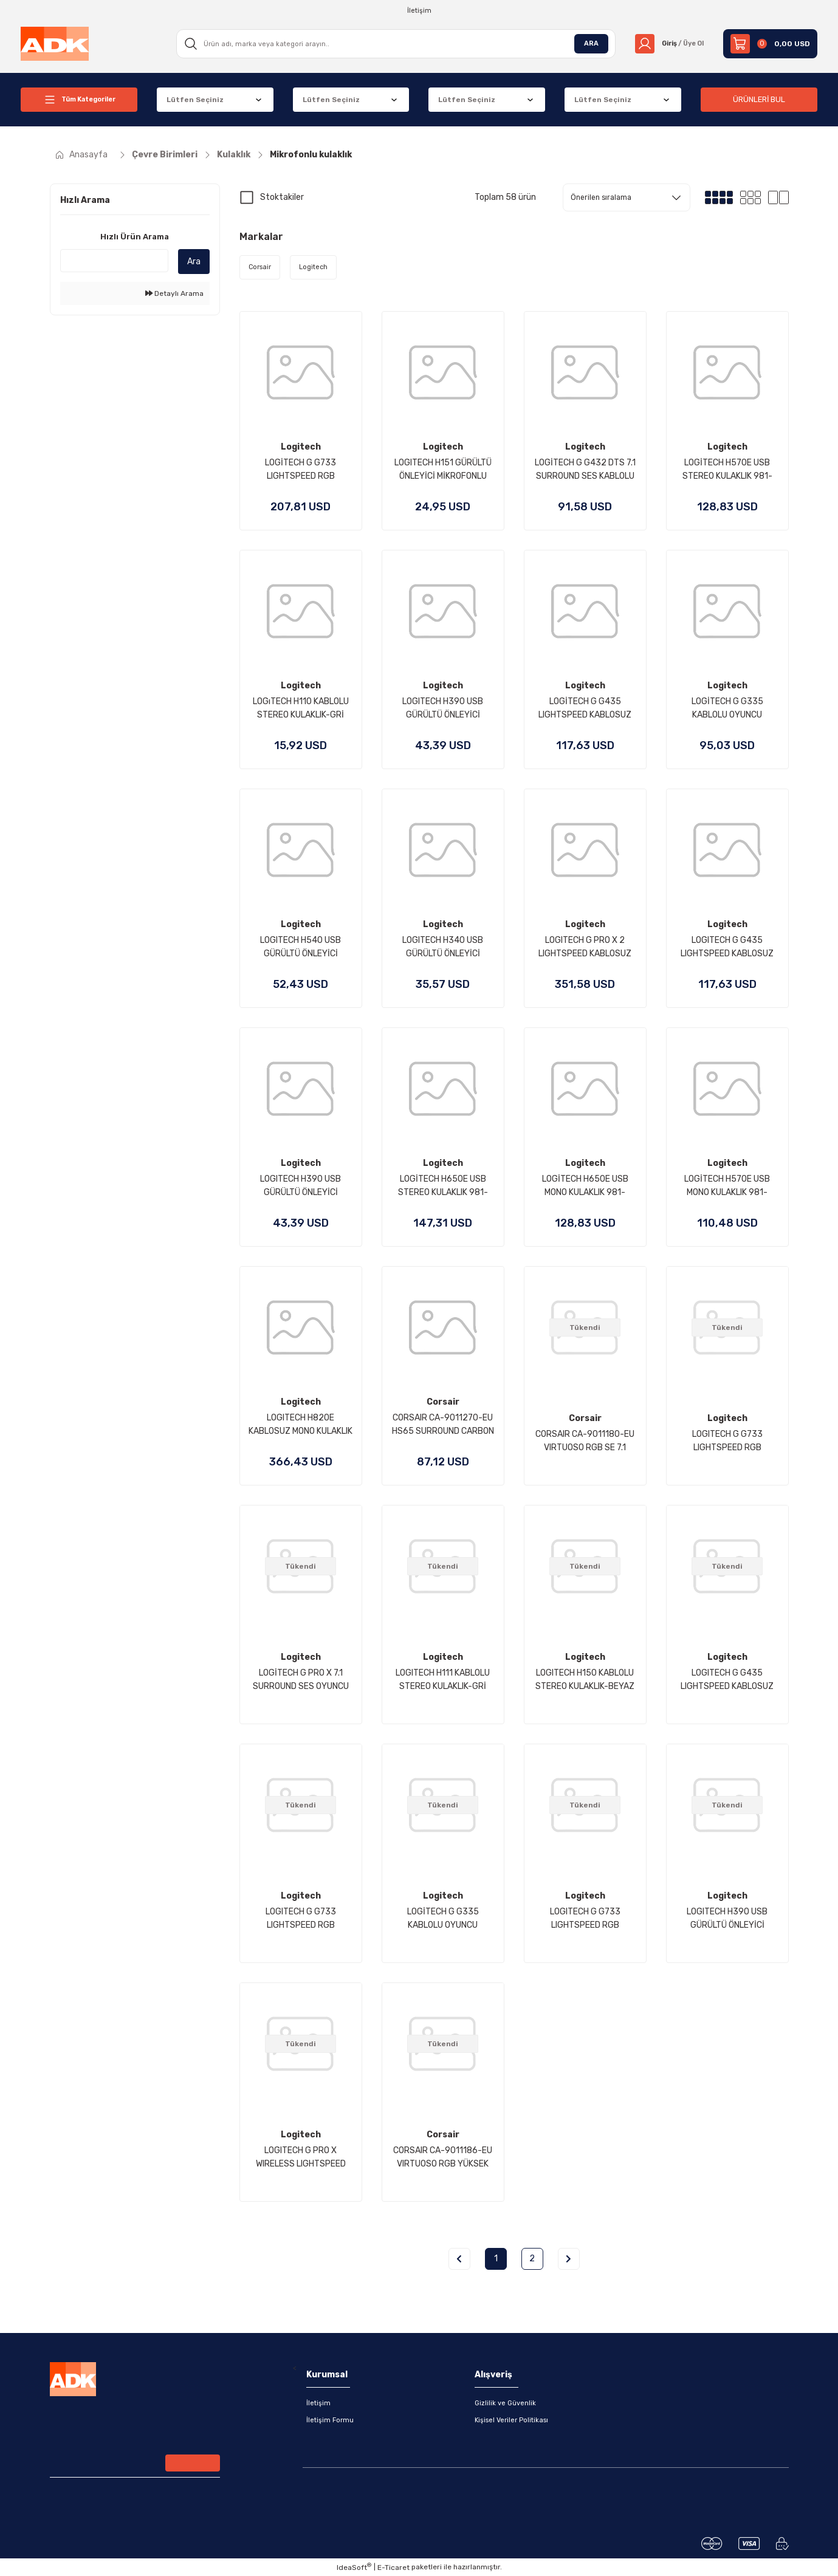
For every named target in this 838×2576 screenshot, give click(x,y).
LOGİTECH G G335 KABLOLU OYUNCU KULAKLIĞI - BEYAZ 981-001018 (443, 1919)
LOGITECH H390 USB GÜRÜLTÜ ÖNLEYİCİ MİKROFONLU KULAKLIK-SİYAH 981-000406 (443, 709)
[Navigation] (79, 99)
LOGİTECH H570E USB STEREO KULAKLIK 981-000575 (727, 470)
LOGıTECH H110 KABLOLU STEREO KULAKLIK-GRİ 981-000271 (301, 709)
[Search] (392, 43)
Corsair (443, 1402)
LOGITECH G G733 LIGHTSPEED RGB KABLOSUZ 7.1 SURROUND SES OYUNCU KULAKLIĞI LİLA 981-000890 (585, 1919)
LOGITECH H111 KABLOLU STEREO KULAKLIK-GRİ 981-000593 (443, 1680)
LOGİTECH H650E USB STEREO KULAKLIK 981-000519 (443, 1186)
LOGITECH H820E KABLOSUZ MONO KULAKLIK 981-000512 (300, 1425)
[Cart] (770, 43)
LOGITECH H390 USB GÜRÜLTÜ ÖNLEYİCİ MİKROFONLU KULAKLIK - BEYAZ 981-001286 (727, 1919)
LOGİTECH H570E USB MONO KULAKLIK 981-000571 (727, 1186)
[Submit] (192, 2464)
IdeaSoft (354, 2567)
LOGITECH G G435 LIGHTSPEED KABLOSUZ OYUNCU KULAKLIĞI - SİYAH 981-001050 (727, 1680)
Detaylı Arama (174, 293)
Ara (194, 261)
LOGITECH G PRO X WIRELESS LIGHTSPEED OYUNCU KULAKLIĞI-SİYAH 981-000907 (300, 2158)
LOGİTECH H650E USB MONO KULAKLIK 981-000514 (585, 1186)
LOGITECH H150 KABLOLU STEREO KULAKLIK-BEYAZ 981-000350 (584, 1680)
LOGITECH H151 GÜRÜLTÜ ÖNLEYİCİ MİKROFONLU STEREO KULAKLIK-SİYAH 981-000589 (443, 470)
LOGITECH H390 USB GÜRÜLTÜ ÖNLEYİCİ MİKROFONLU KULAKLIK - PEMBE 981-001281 (301, 1186)
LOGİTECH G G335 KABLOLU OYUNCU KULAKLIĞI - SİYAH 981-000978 (727, 709)
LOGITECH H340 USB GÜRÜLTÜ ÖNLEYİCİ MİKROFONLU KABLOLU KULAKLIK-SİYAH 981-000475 (442, 948)
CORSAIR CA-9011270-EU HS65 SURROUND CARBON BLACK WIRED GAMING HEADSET (443, 1425)
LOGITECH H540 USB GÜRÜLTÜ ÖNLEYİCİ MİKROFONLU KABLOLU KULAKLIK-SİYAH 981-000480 (300, 948)
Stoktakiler (282, 197)
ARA (584, 43)
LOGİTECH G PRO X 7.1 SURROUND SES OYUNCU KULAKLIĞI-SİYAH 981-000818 (301, 1680)
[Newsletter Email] (135, 2464)
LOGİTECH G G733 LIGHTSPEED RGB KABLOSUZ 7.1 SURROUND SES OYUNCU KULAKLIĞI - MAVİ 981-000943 (301, 470)
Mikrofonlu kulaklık (311, 154)
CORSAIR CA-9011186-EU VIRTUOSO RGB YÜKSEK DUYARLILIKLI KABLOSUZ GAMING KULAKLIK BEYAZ (442, 2158)
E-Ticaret (393, 2567)
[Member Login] (666, 43)
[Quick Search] (114, 260)
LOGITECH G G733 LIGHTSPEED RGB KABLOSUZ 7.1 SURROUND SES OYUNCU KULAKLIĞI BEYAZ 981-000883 (727, 1441)
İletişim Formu (330, 2420)
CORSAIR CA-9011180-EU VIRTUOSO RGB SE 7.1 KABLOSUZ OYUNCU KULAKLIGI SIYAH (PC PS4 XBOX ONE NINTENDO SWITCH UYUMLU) (584, 1441)
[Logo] (55, 43)
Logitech (301, 447)
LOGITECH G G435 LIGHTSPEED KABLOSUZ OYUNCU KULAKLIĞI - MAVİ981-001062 (727, 948)
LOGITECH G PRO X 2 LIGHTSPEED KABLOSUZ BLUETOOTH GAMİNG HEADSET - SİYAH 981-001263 (584, 948)
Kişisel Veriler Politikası (514, 2420)
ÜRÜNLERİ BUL (759, 99)
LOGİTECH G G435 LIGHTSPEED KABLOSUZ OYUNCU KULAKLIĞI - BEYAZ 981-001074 (584, 709)
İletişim (318, 2403)
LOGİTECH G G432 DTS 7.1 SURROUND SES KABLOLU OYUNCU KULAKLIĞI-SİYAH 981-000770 (585, 470)
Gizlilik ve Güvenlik (506, 2403)
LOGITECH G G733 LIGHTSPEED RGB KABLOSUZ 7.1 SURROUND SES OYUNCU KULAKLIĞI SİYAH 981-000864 (301, 1919)
